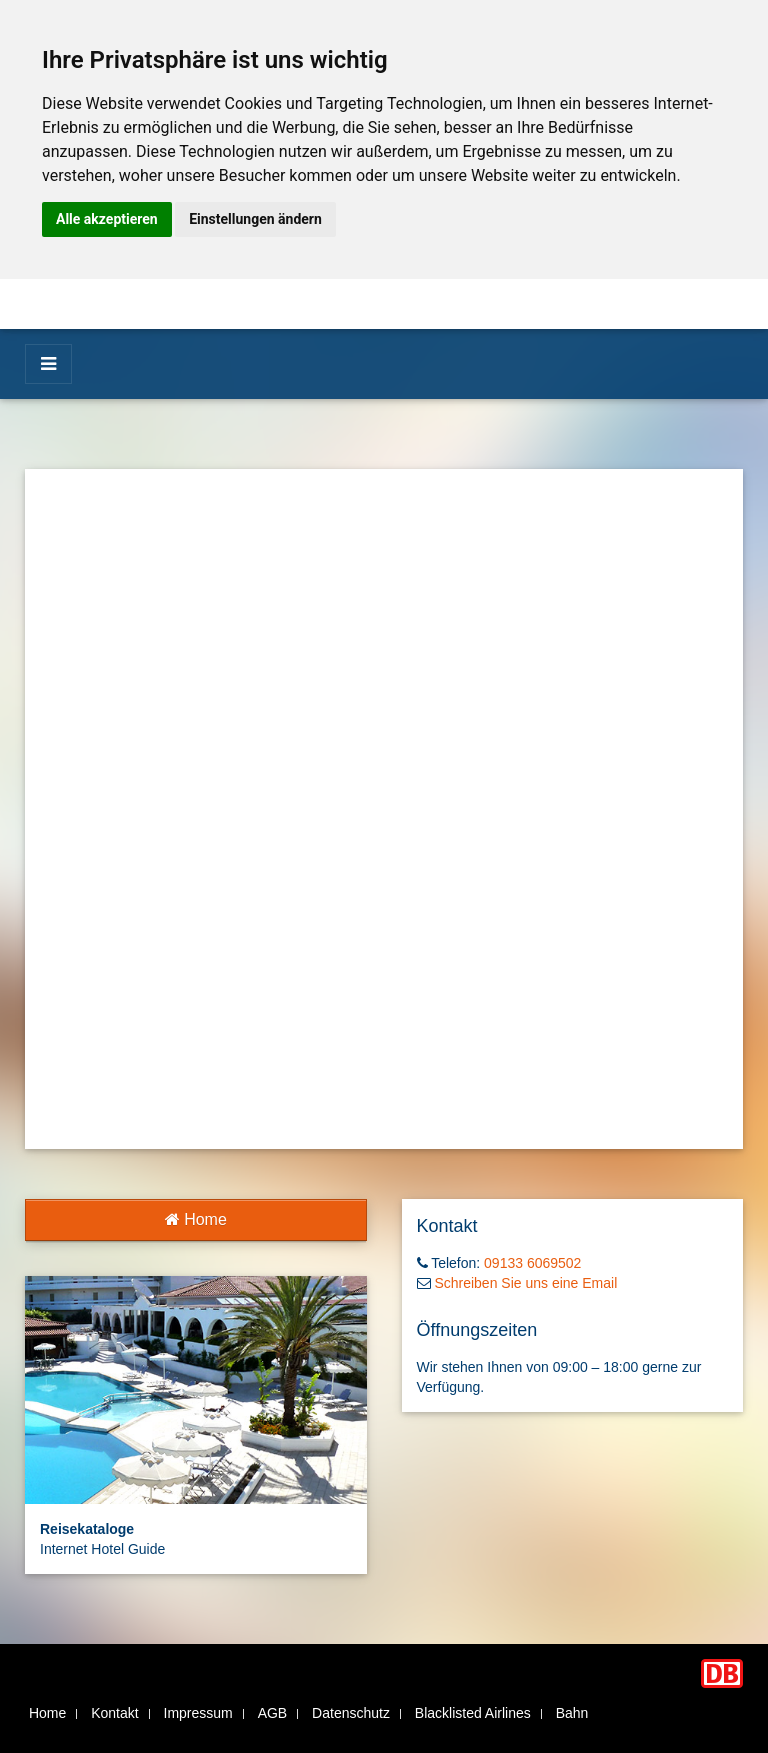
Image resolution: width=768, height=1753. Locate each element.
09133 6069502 (532, 1263)
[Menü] (48, 364)
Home (196, 1219)
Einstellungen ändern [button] (255, 219)
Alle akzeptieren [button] (107, 219)
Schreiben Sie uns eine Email (525, 1283)
